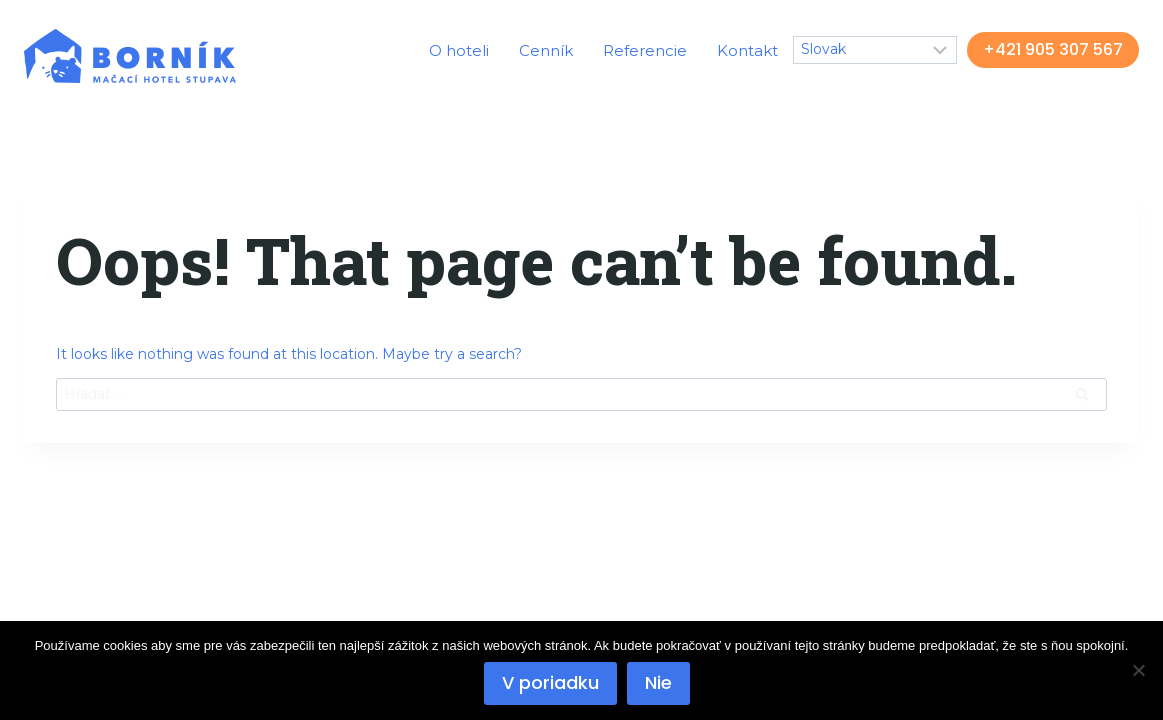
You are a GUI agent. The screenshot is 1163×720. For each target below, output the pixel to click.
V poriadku (550, 682)
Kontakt (747, 50)
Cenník (546, 50)
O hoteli (459, 50)
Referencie (645, 50)
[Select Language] (875, 49)
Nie (658, 682)
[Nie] (1138, 670)
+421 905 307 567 (1053, 49)
